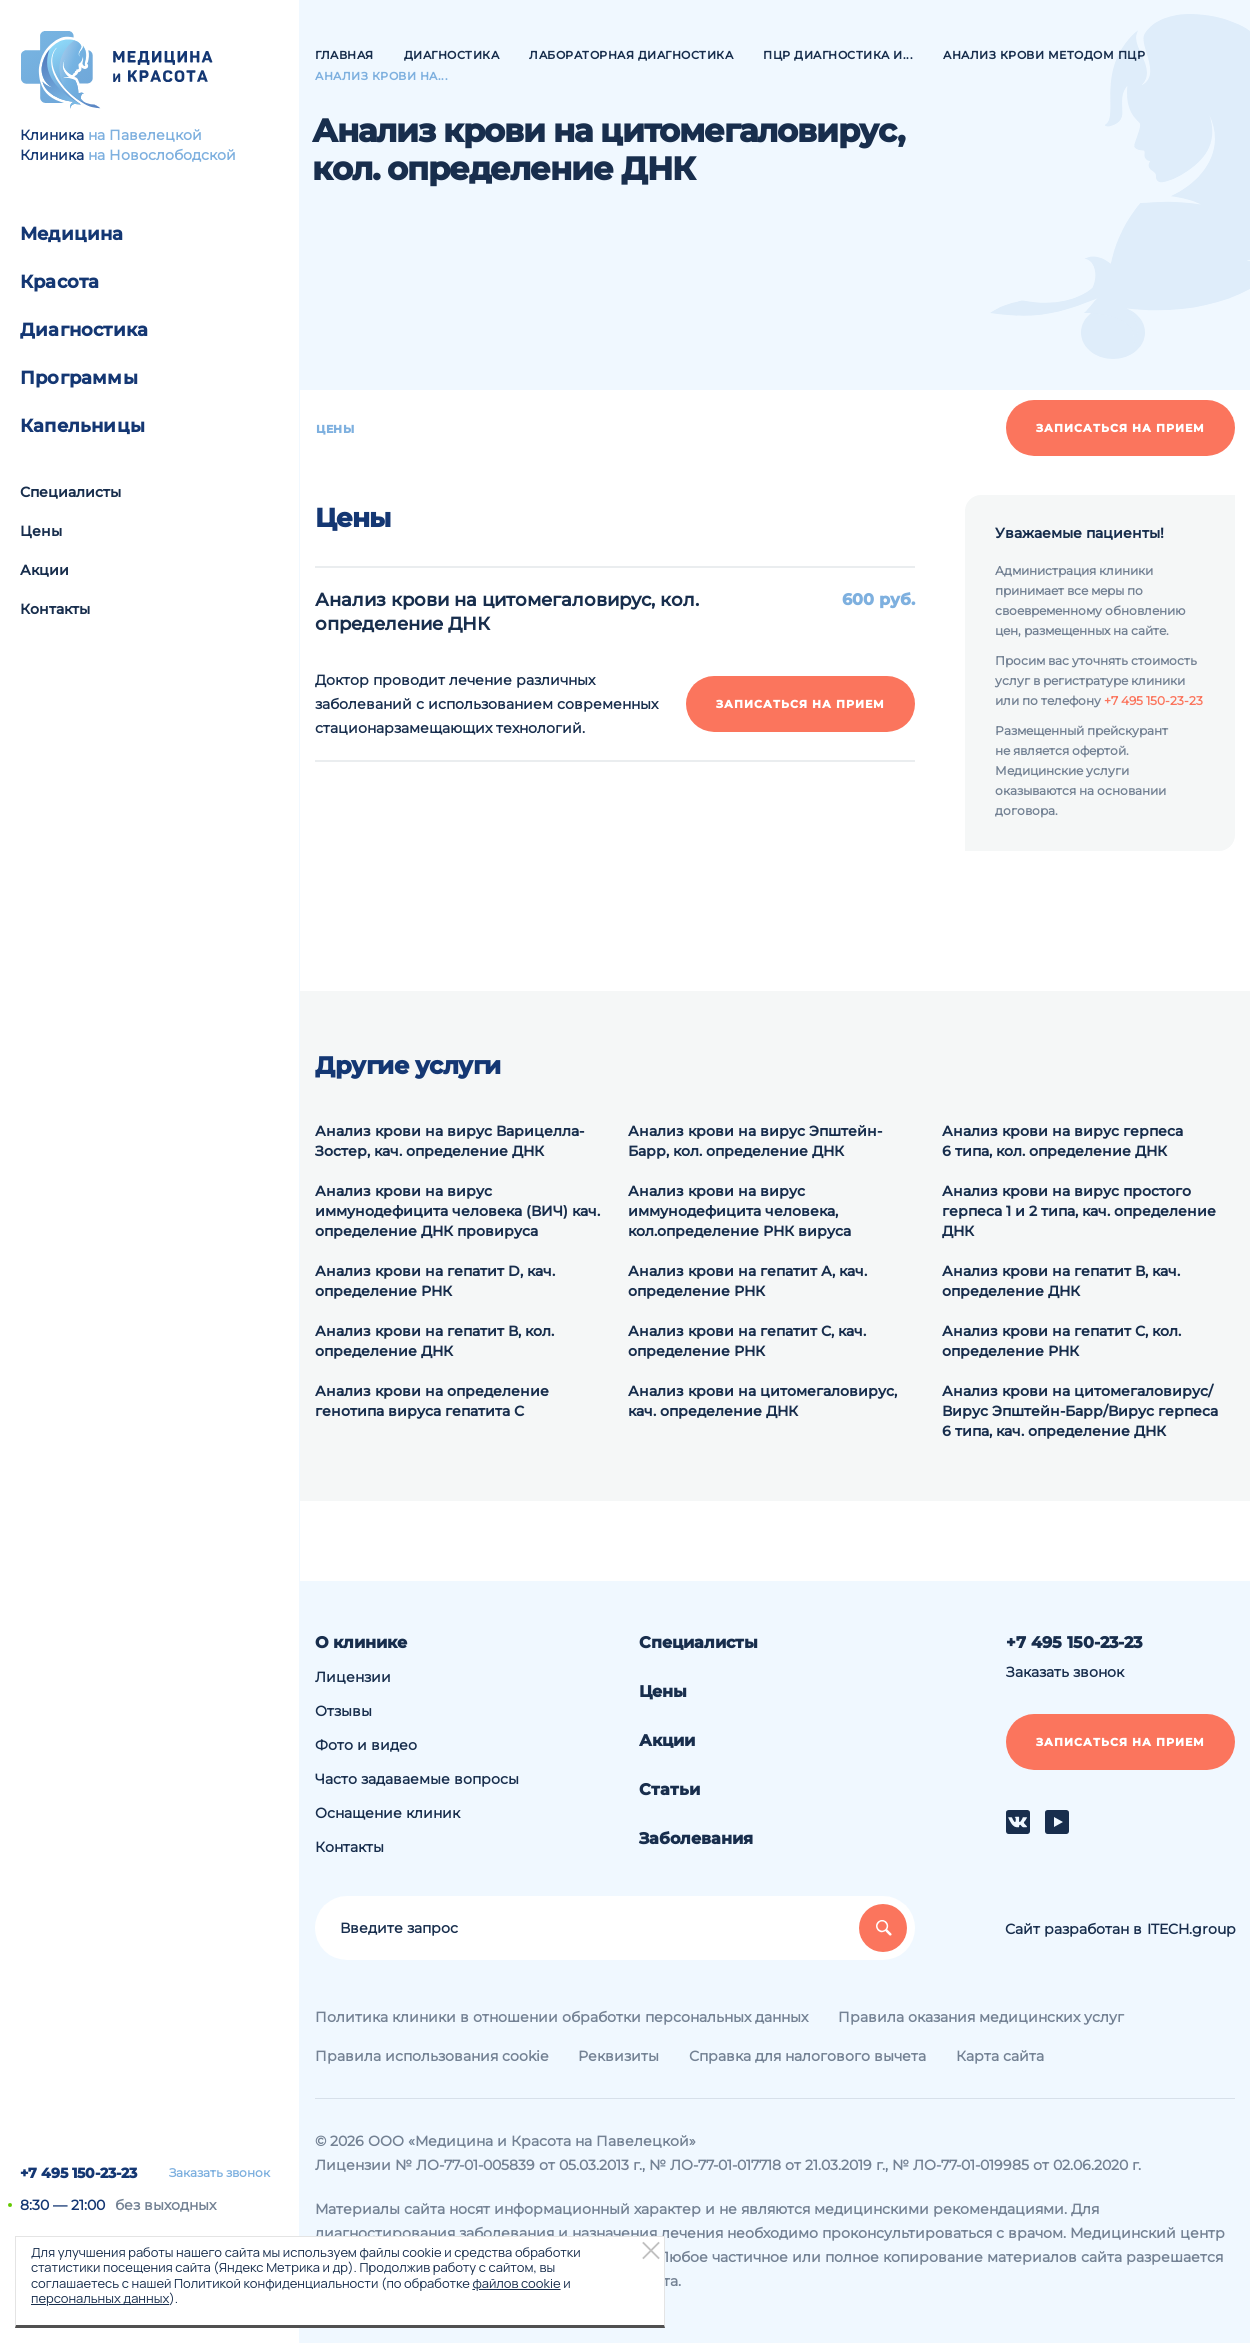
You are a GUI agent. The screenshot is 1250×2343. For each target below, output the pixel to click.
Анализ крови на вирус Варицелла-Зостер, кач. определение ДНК (449, 1141)
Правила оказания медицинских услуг (981, 2017)
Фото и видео (366, 1745)
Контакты (55, 609)
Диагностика (84, 330)
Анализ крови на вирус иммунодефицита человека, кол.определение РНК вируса (739, 1211)
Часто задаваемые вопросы (417, 1779)
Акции (44, 570)
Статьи (669, 1789)
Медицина (72, 234)
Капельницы (82, 426)
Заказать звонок (219, 2173)
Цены (41, 531)
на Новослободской (162, 155)
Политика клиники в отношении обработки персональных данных (561, 2017)
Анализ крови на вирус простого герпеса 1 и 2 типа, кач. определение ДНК (1079, 1211)
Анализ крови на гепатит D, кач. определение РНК (435, 1281)
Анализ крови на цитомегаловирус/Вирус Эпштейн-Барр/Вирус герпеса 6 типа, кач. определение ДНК (1080, 1411)
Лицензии (353, 1677)
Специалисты (70, 492)
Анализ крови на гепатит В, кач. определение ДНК (1061, 1281)
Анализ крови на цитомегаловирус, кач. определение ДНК (762, 1401)
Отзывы (343, 1711)
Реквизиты (618, 2056)
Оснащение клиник (387, 1813)
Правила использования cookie (431, 2056)
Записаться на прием (1120, 428)
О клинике (361, 1642)
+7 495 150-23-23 (78, 2173)
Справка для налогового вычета (807, 2056)
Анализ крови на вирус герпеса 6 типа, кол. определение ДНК (1062, 1141)
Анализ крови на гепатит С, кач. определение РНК (747, 1341)
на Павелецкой (145, 135)
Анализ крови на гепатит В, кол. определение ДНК (434, 1341)
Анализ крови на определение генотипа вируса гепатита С (432, 1401)
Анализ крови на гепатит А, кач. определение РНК (747, 1281)
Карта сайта (1000, 2056)
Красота (59, 282)
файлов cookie (516, 2283)
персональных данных (100, 2298)
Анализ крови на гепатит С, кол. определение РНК (1061, 1341)
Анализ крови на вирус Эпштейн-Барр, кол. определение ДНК (755, 1141)
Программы (79, 378)
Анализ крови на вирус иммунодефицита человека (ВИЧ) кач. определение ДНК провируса (457, 1211)
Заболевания (696, 1838)
